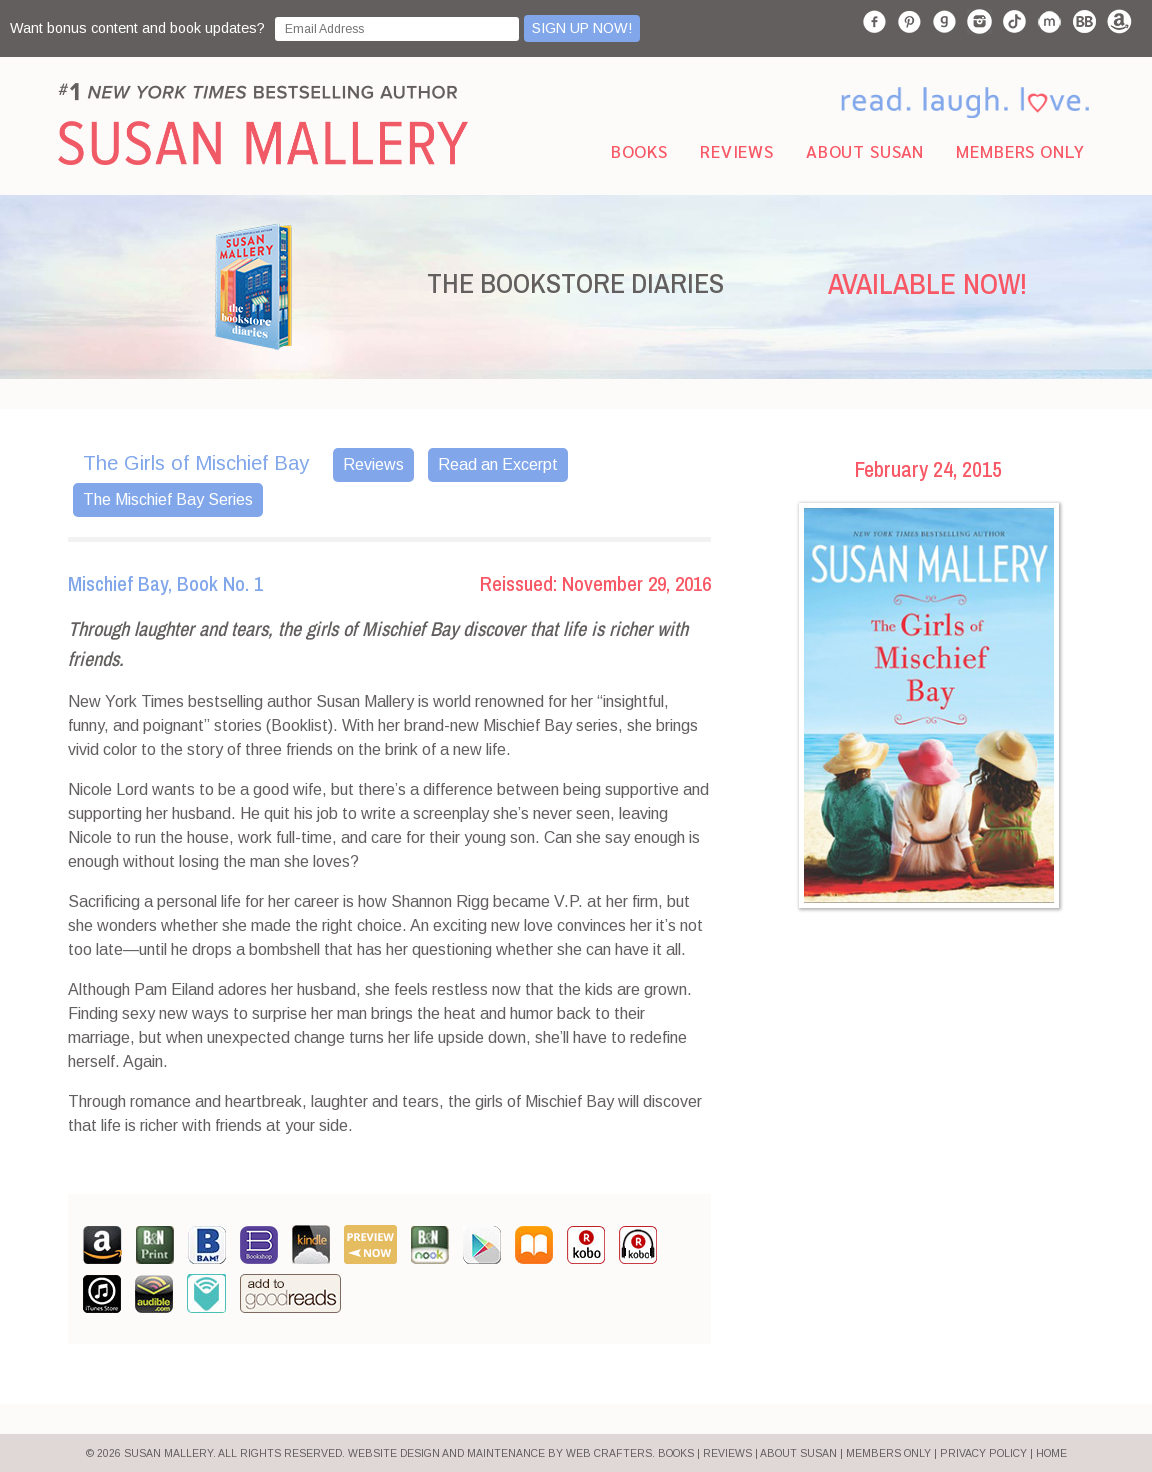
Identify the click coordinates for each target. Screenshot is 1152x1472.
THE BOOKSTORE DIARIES (575, 283)
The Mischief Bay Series (168, 499)
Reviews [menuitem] (737, 150)
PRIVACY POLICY (983, 1453)
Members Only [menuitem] (1020, 150)
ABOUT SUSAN (798, 1453)
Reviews (373, 464)
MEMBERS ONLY (888, 1453)
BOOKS (676, 1453)
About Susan (865, 150)
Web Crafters (609, 1453)
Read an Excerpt (498, 464)
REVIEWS (727, 1453)
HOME (1051, 1453)
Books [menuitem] (639, 150)
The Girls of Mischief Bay (196, 463)
